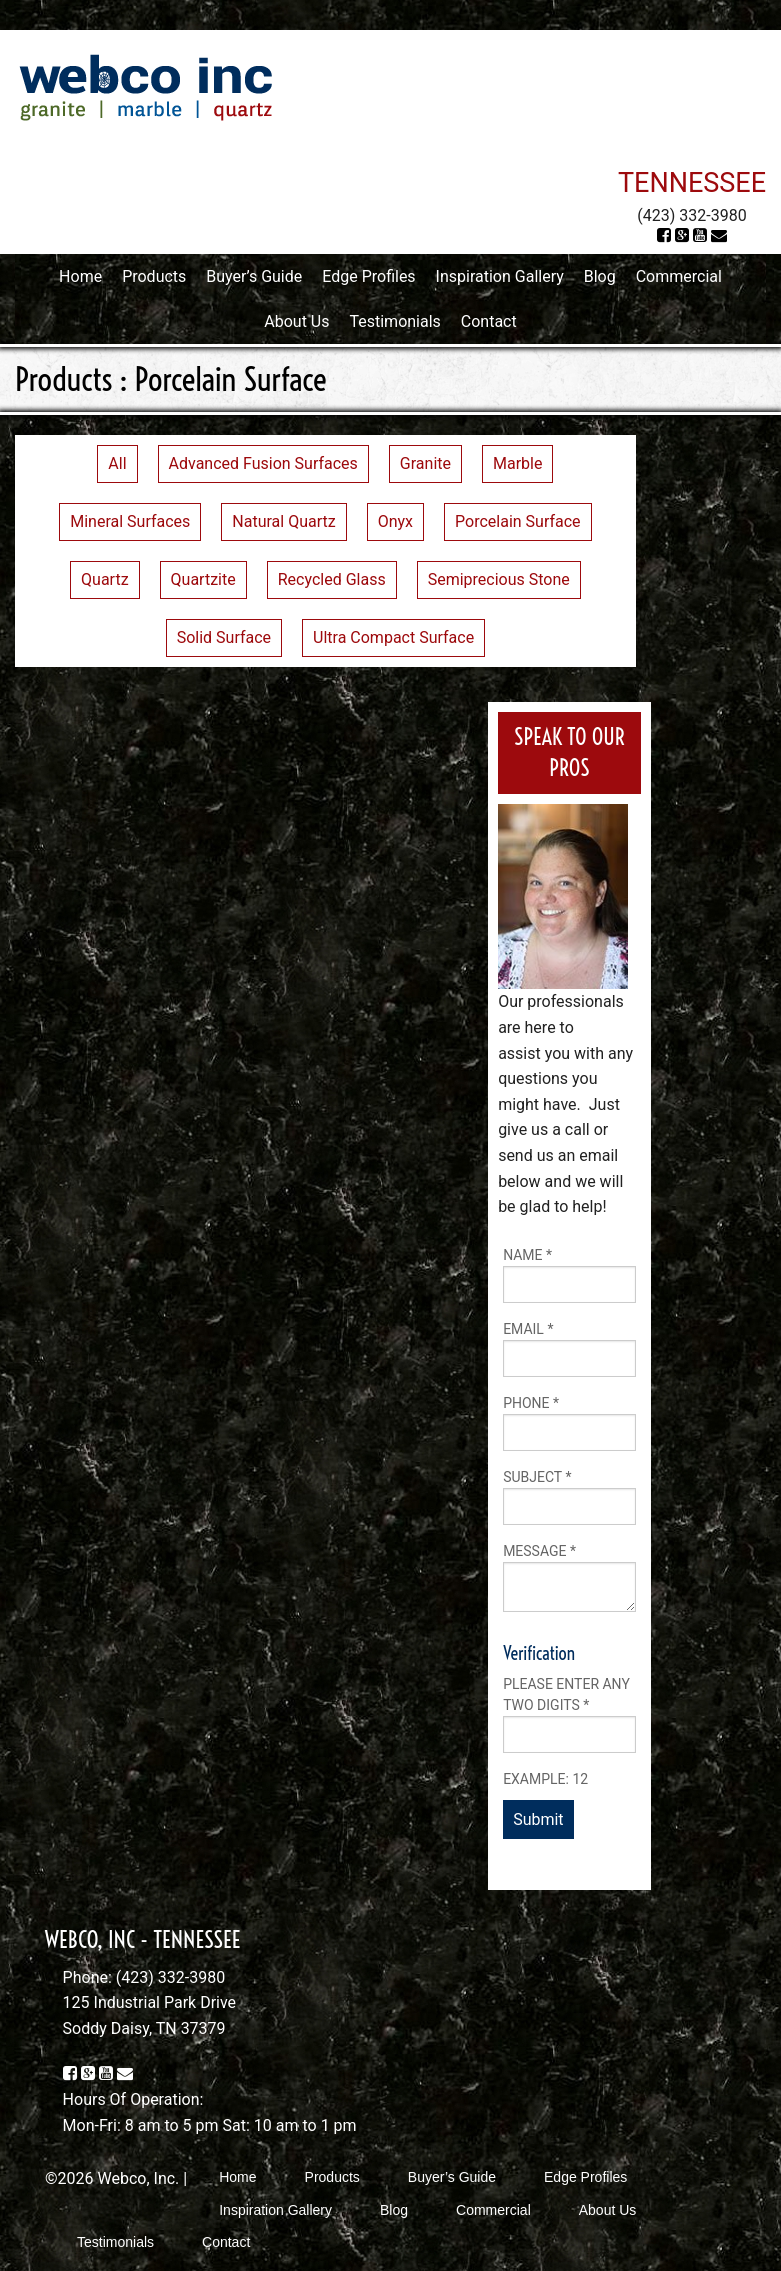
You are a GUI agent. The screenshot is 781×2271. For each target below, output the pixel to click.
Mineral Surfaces (130, 521)
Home (80, 276)
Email (528, 1329)
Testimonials (394, 321)
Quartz (105, 579)
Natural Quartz (283, 521)
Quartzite (203, 579)
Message (539, 1551)
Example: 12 (545, 1779)
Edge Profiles (368, 276)
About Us (296, 321)
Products (154, 276)
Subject (537, 1477)
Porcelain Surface (518, 521)
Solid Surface (224, 637)
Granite (425, 463)
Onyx (395, 521)
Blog (600, 276)
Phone (531, 1403)
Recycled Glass (332, 579)
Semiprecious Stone (499, 579)
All (117, 463)
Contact (489, 321)
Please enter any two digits (566, 1694)
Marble (517, 463)
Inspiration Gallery (500, 276)
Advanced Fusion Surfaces (263, 463)
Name (527, 1255)
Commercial (679, 276)
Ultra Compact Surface (393, 637)
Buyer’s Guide (254, 276)
